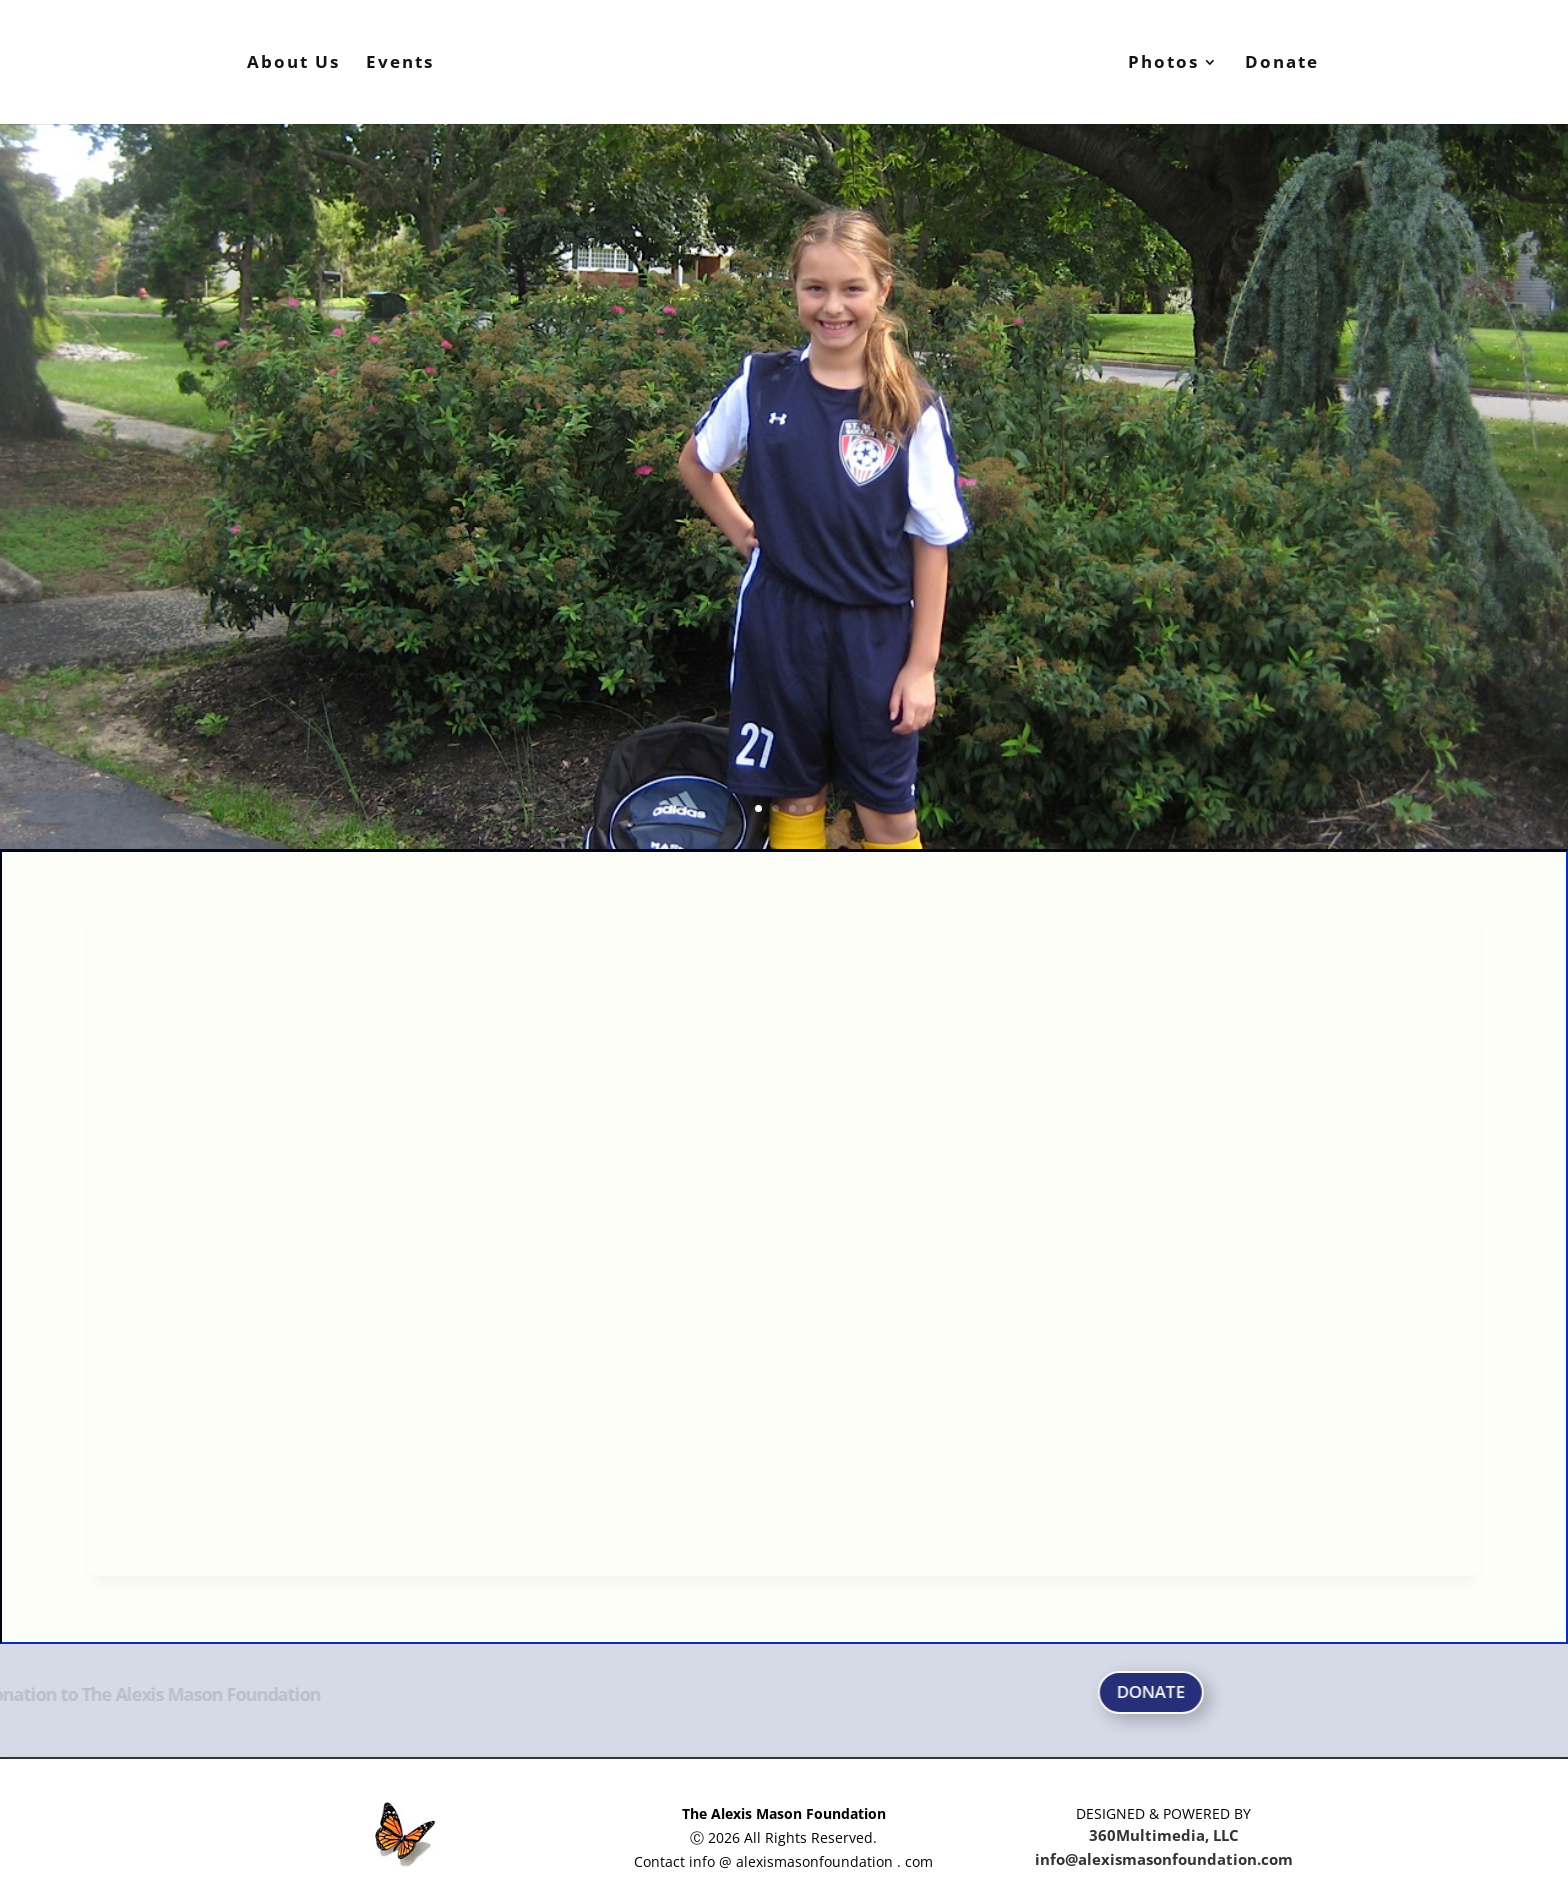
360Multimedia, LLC (1164, 1835)
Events (400, 64)
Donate (1282, 64)
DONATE (1396, 1691)
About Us (293, 64)
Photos (1163, 64)
